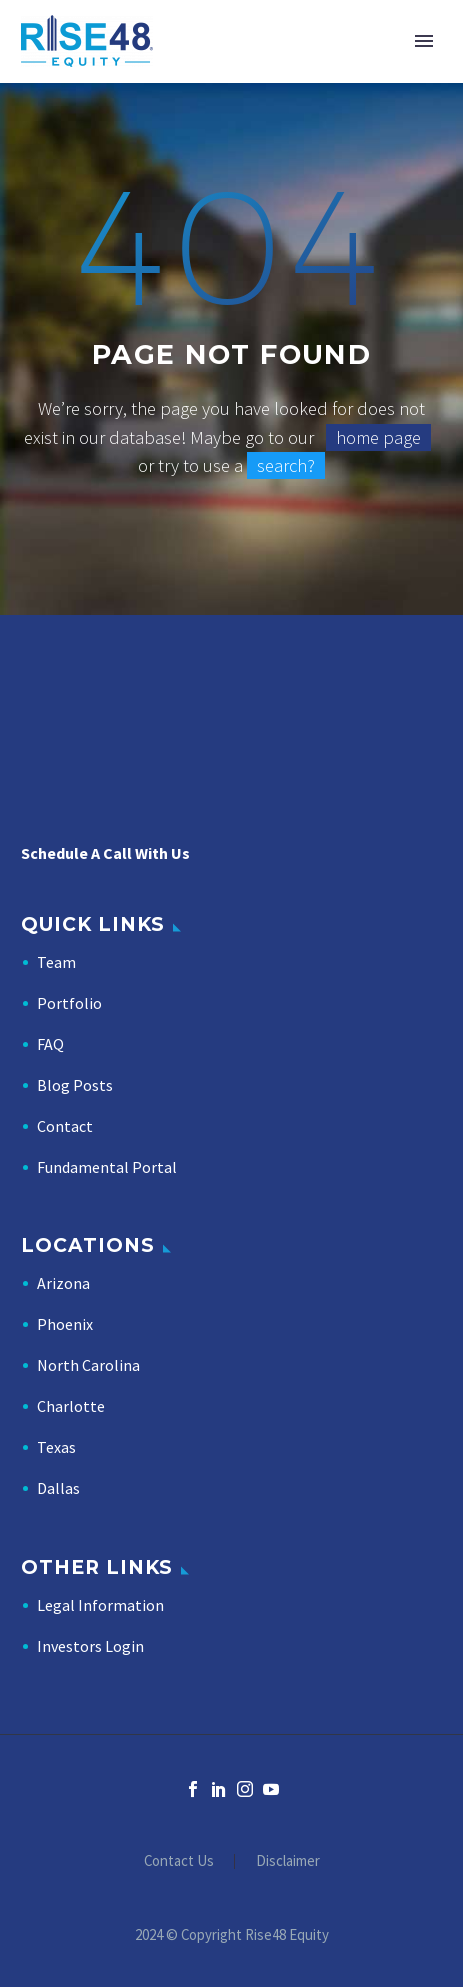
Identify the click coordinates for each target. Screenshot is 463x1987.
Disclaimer (288, 1861)
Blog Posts (75, 1085)
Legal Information (100, 1605)
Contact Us (179, 1861)
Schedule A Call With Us (105, 853)
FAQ (50, 1044)
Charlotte (71, 1406)
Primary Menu (424, 41)
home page (378, 437)
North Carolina (88, 1365)
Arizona (63, 1283)
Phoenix (65, 1324)
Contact (65, 1126)
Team (56, 962)
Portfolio (69, 1003)
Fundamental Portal (107, 1167)
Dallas (58, 1488)
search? (286, 465)
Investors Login (90, 1646)
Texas (56, 1447)
